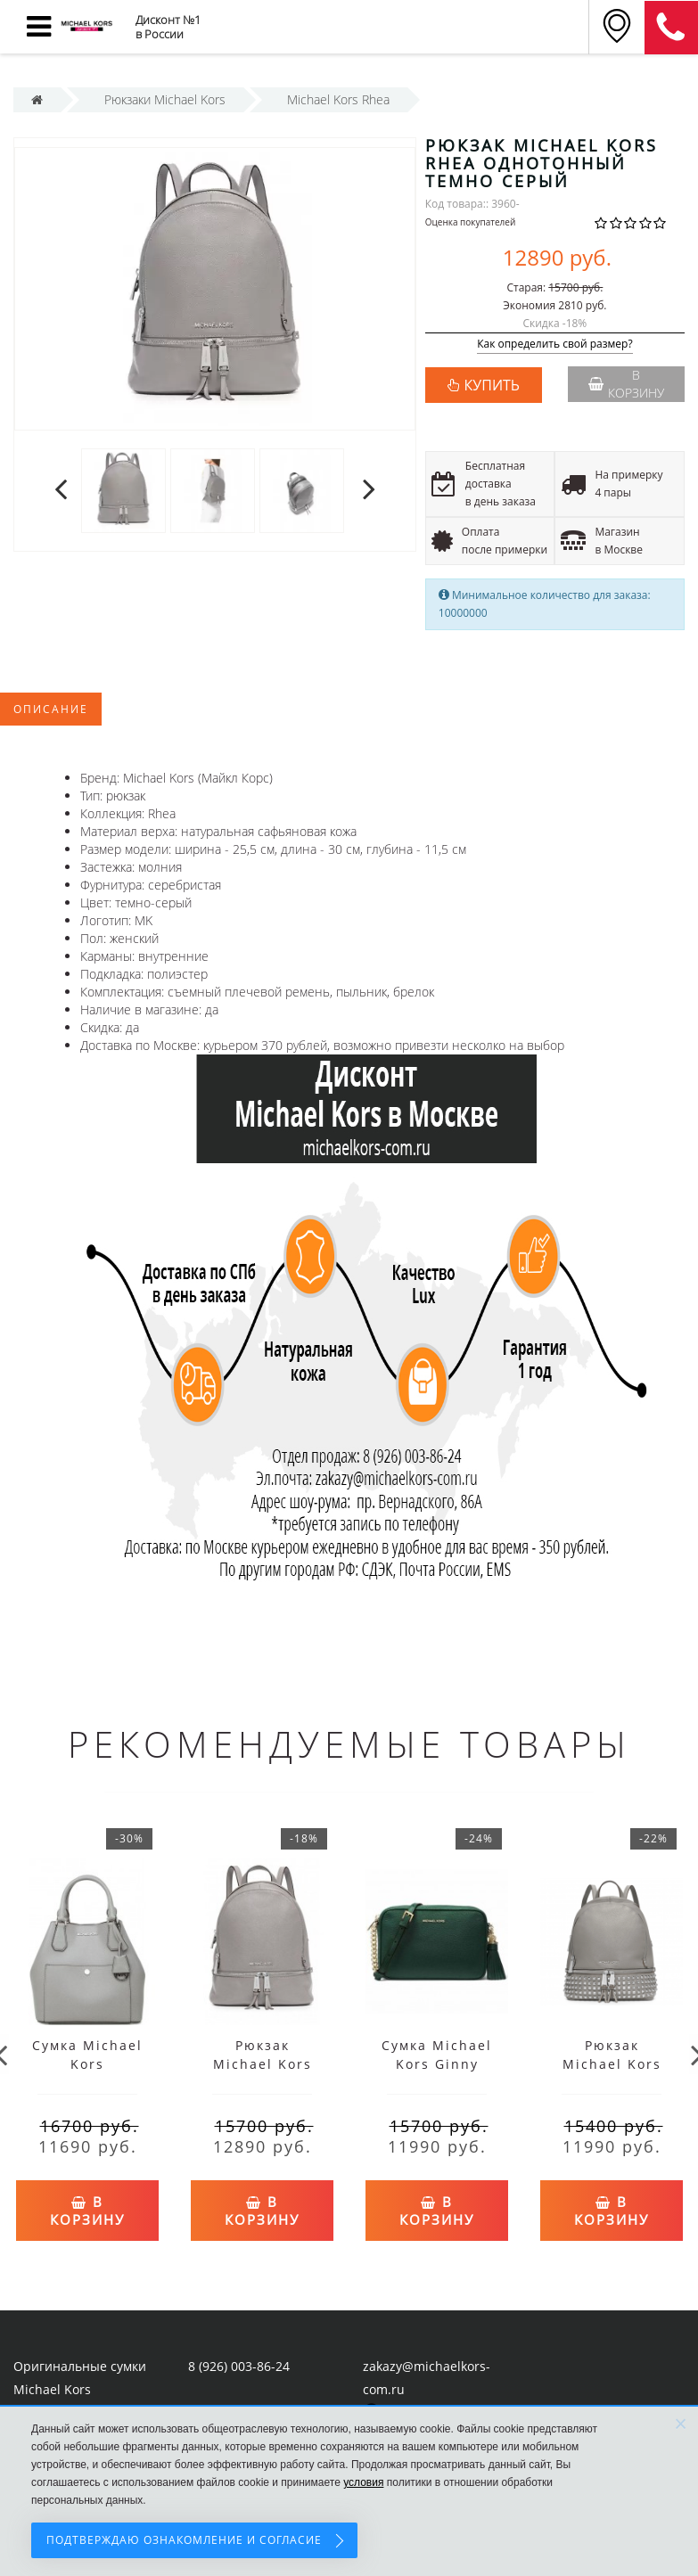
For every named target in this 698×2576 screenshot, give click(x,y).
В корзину (626, 383)
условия (363, 2482)
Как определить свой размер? (555, 344)
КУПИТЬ (492, 385)
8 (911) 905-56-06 (671, 27)
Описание (50, 709)
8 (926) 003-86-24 (239, 2361)
